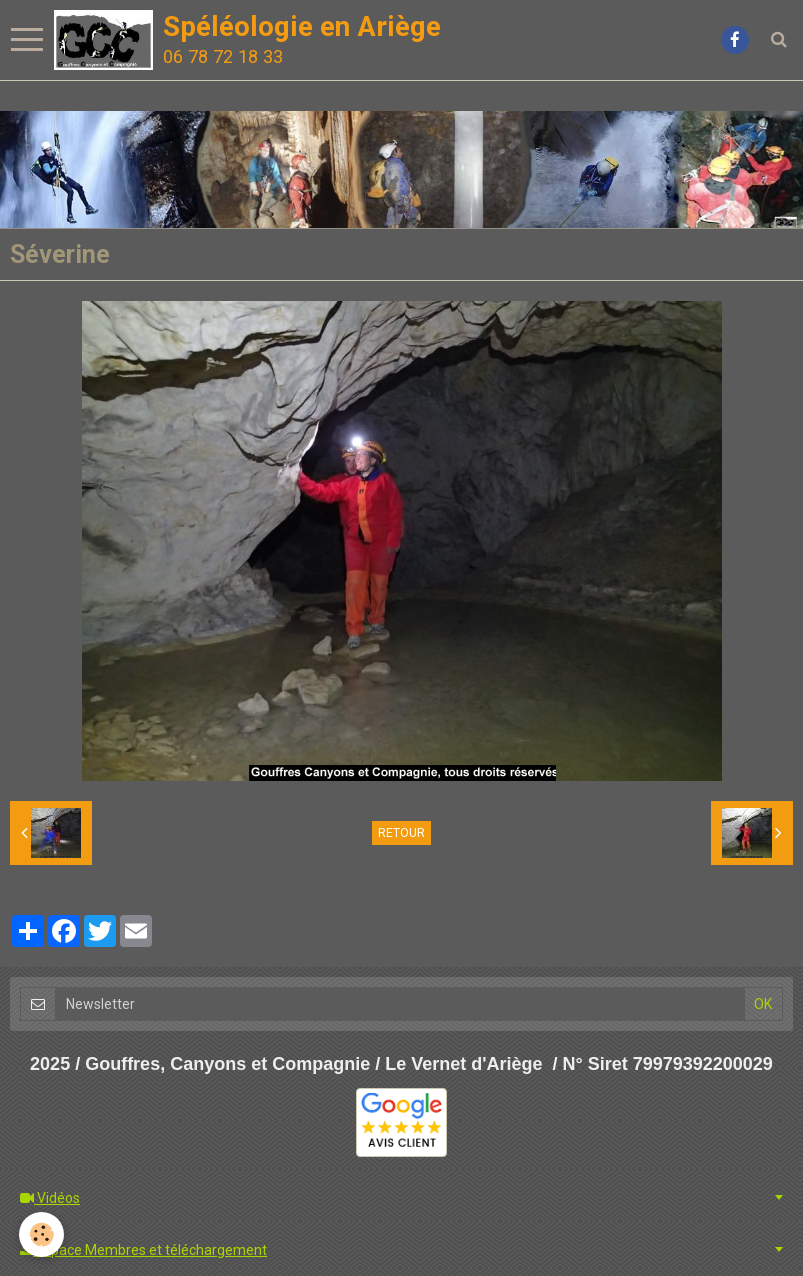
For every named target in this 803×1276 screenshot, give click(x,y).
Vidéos (50, 1198)
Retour (401, 833)
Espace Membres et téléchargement (143, 1250)
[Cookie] (42, 1234)
